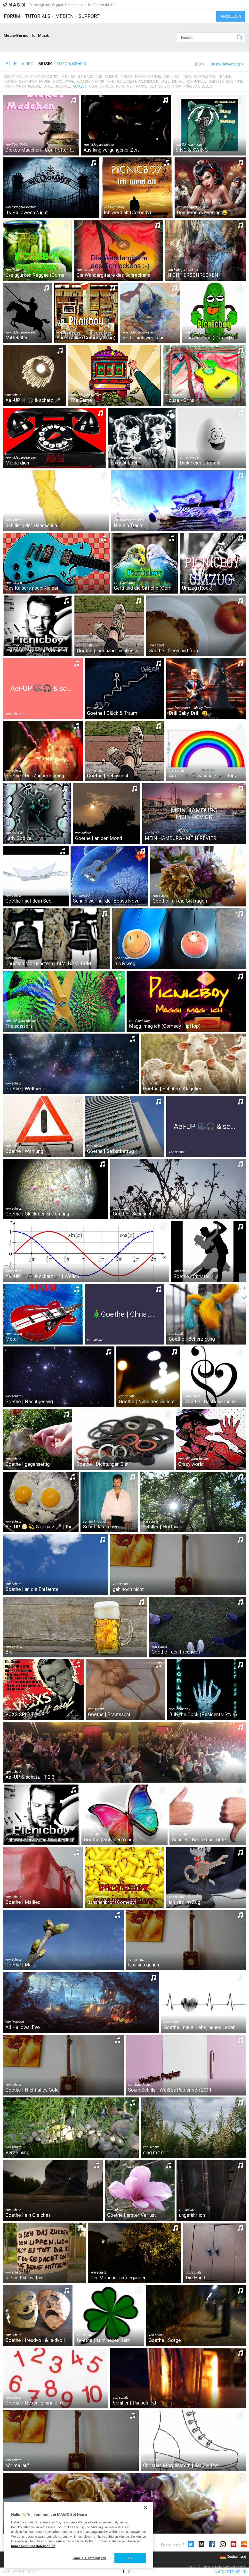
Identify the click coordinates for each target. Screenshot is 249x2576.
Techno (10, 81)
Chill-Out (172, 77)
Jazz (165, 81)
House (44, 81)
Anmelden (231, 16)
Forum (12, 16)
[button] (200, 64)
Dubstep (216, 81)
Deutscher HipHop (165, 86)
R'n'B (110, 81)
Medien (64, 16)
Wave (69, 81)
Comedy (80, 86)
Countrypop (14, 86)
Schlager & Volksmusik (137, 81)
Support (89, 16)
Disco (57, 81)
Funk (239, 81)
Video (27, 63)
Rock (187, 77)
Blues (207, 86)
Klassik (83, 81)
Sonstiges (13, 77)
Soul (48, 86)
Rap (229, 81)
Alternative (204, 77)
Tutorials (37, 16)
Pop (99, 77)
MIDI (65, 77)
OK (130, 2558)
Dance (126, 77)
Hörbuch (191, 86)
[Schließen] (145, 2507)
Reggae (34, 86)
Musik (45, 63)
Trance (224, 77)
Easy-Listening (148, 77)
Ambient (111, 77)
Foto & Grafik (71, 63)
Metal (177, 81)
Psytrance (137, 86)
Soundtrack (82, 77)
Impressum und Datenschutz (33, 2546)
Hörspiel (62, 86)
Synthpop (27, 81)
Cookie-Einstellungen (89, 2558)
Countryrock (101, 86)
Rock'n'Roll (196, 81)
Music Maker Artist (41, 77)
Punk (120, 86)
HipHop (98, 81)
